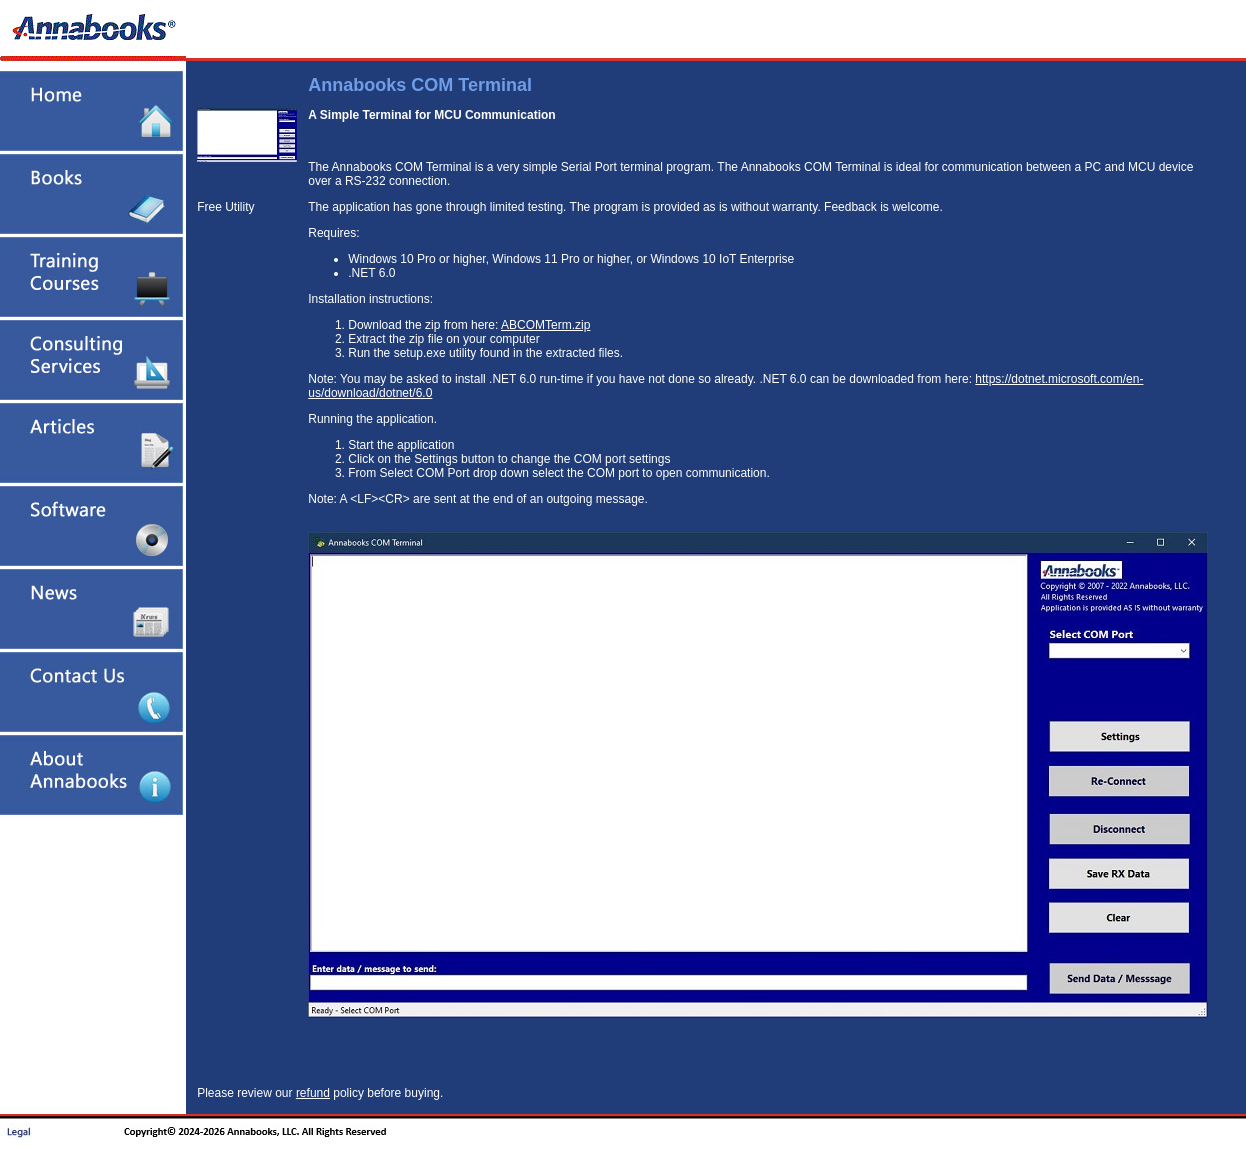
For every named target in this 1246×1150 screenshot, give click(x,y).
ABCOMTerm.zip (545, 325)
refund (313, 1093)
